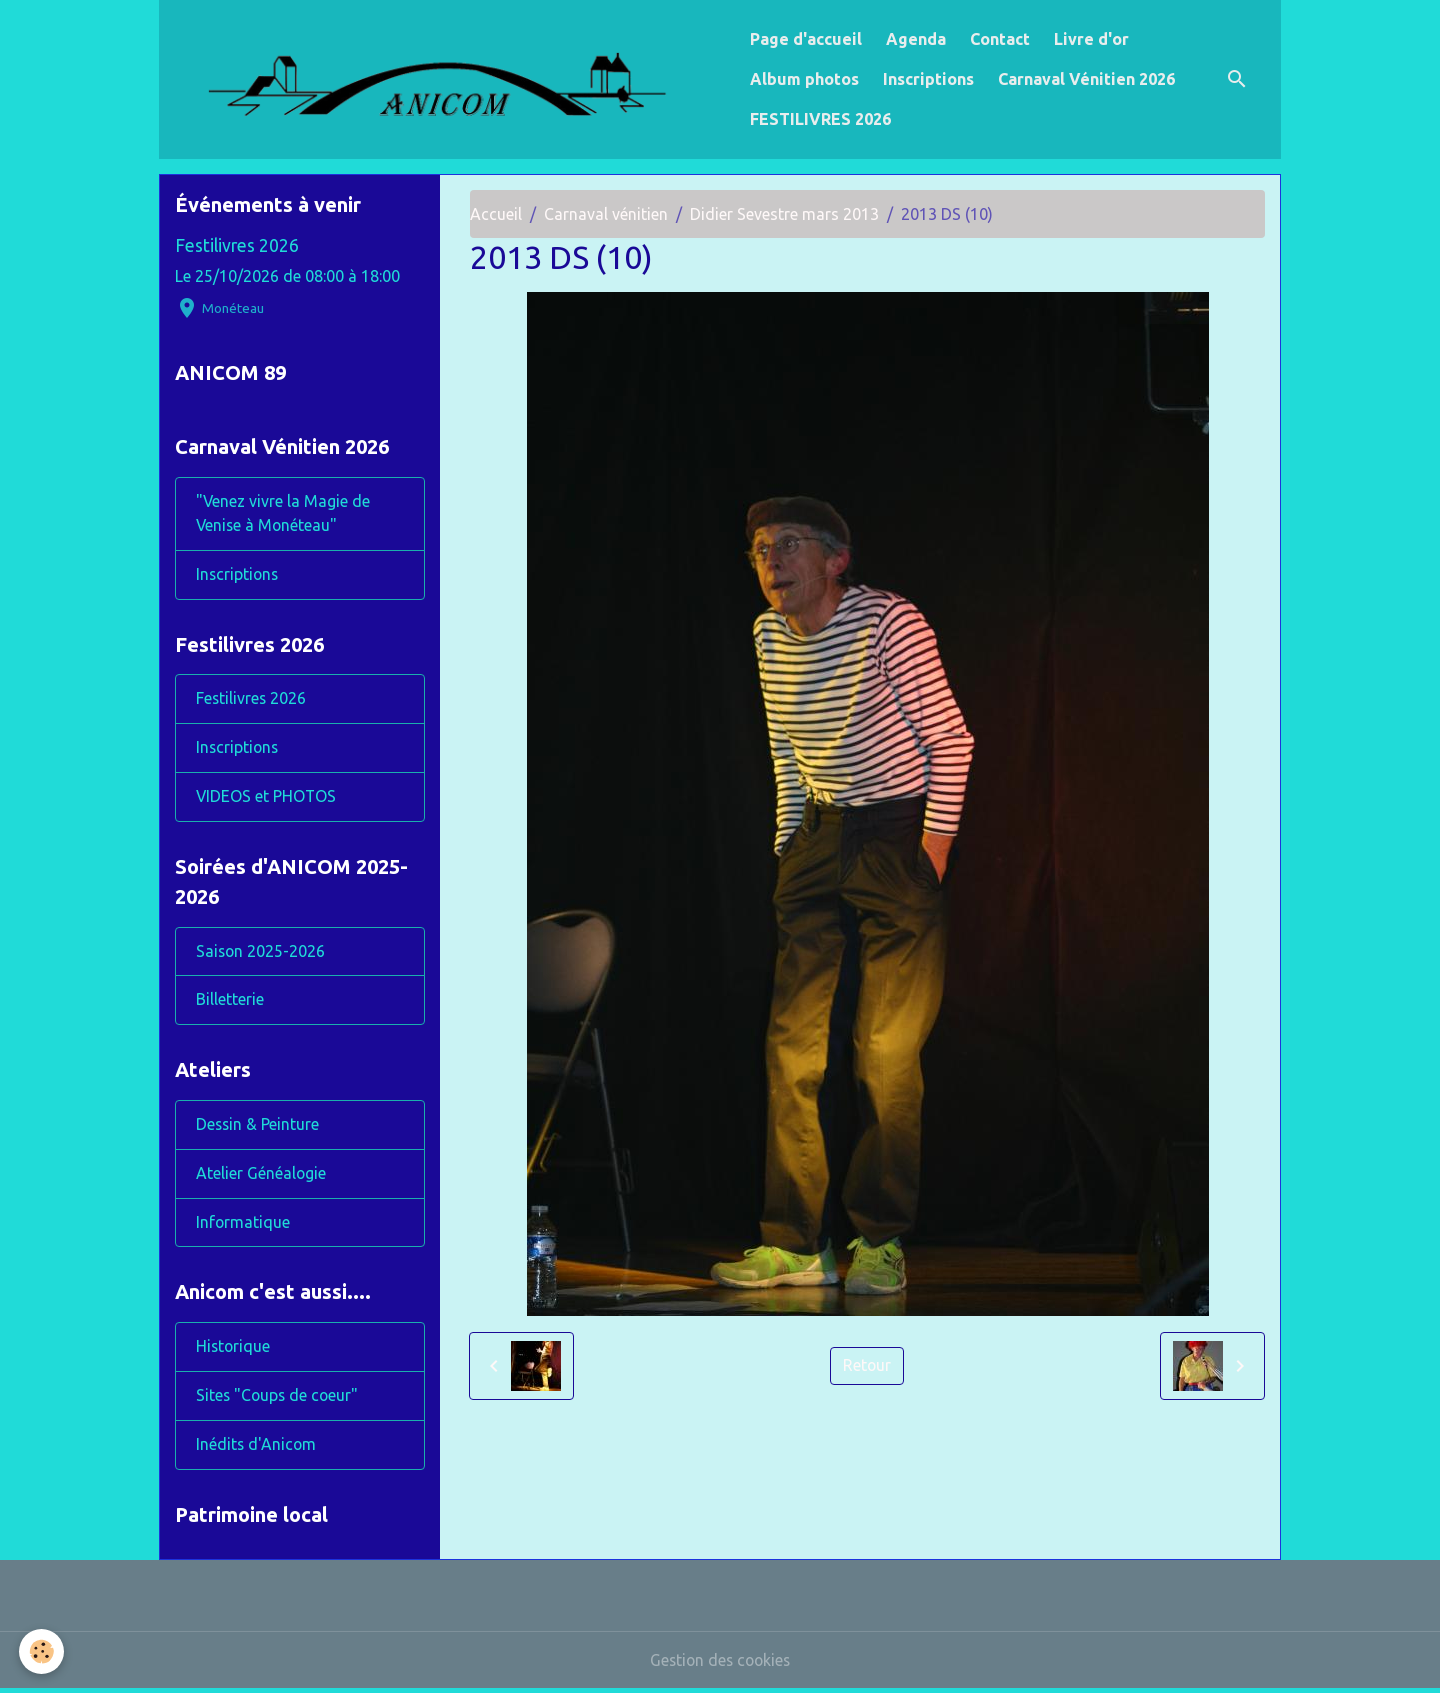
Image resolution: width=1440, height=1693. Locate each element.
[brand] (450, 79)
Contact (1000, 39)
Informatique (243, 1226)
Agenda (916, 39)
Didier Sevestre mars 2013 (784, 214)
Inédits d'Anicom (257, 1449)
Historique (234, 1351)
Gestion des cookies (720, 1665)
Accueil (496, 214)
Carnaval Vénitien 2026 (1086, 79)
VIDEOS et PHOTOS (267, 799)
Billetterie (230, 1003)
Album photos (804, 79)
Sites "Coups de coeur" (279, 1400)
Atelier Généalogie (261, 1177)
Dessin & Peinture (258, 1128)
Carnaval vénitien (606, 214)
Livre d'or (1091, 39)
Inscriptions (928, 79)
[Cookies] (42, 1651)
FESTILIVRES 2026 (820, 119)
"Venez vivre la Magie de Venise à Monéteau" (283, 515)
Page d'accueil (806, 39)
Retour (867, 1366)
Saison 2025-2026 (261, 954)
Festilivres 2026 (237, 245)
